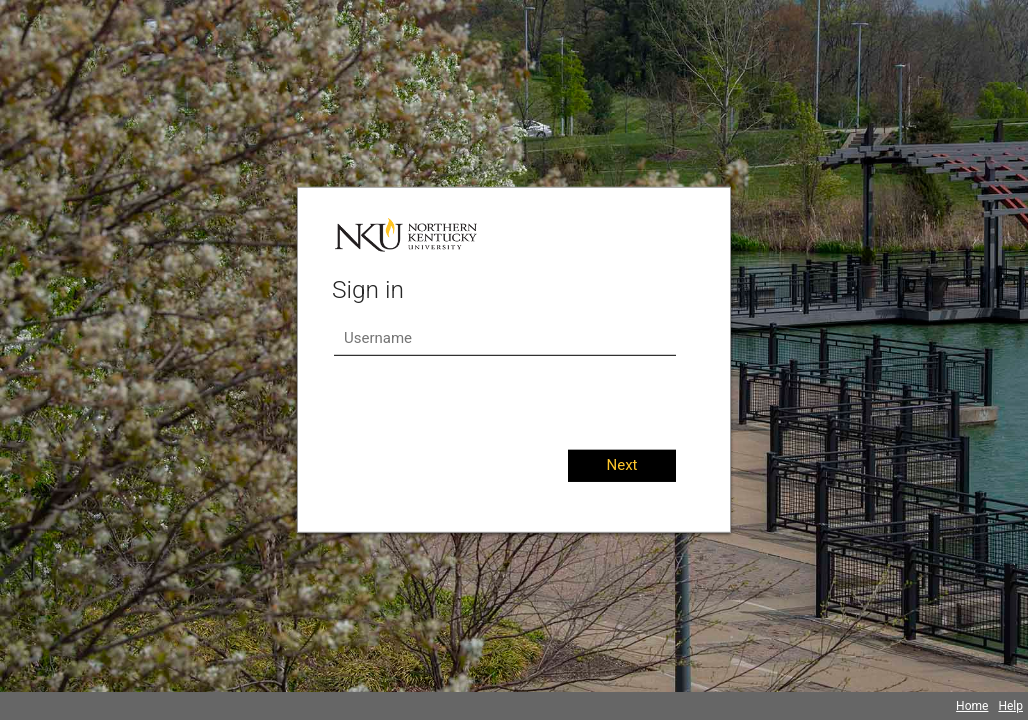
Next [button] (621, 465)
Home (972, 706)
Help (1010, 706)
